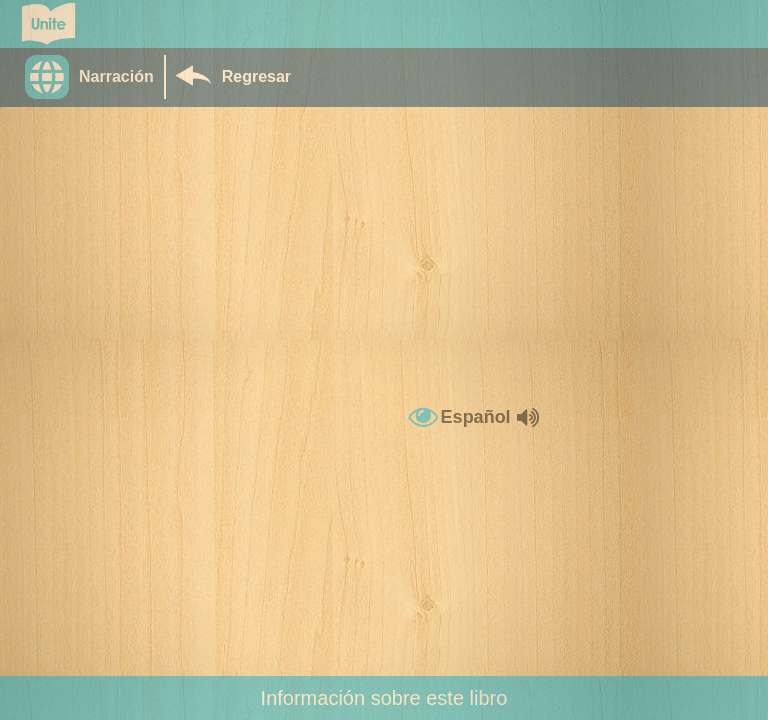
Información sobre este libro (384, 698)
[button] (94, 77)
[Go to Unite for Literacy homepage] (48, 24)
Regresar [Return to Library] (256, 76)
